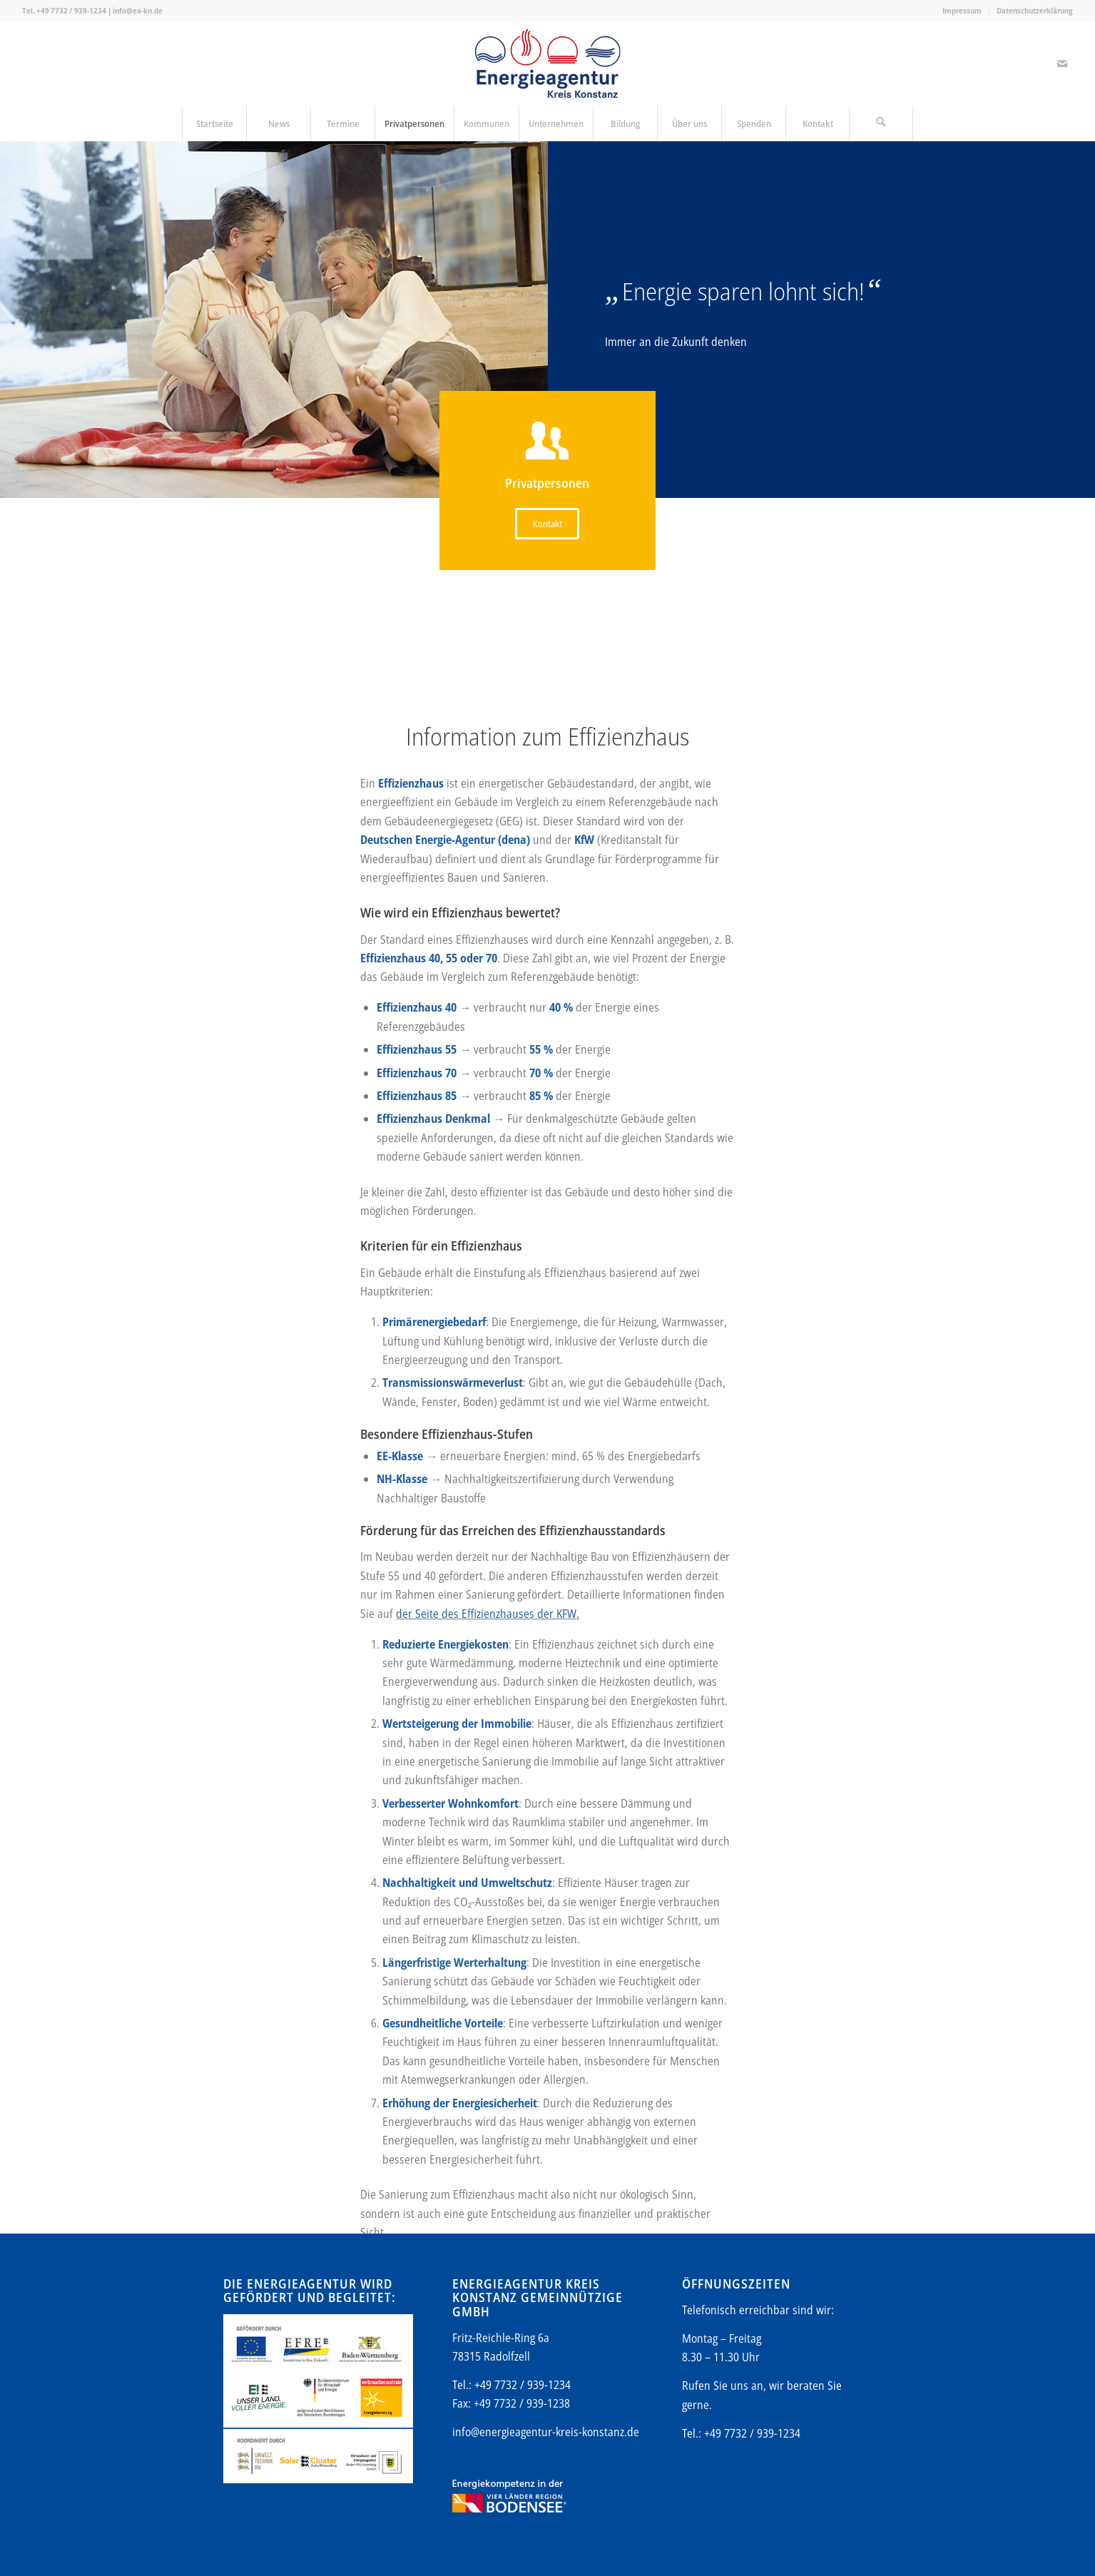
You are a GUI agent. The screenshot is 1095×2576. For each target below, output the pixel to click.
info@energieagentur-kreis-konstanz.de (545, 2432)
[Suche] (881, 123)
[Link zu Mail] (1062, 63)
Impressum (962, 10)
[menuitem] (962, 10)
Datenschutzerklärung (1035, 10)
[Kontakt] (547, 523)
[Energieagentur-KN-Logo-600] (547, 63)
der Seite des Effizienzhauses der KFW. (487, 2091)
